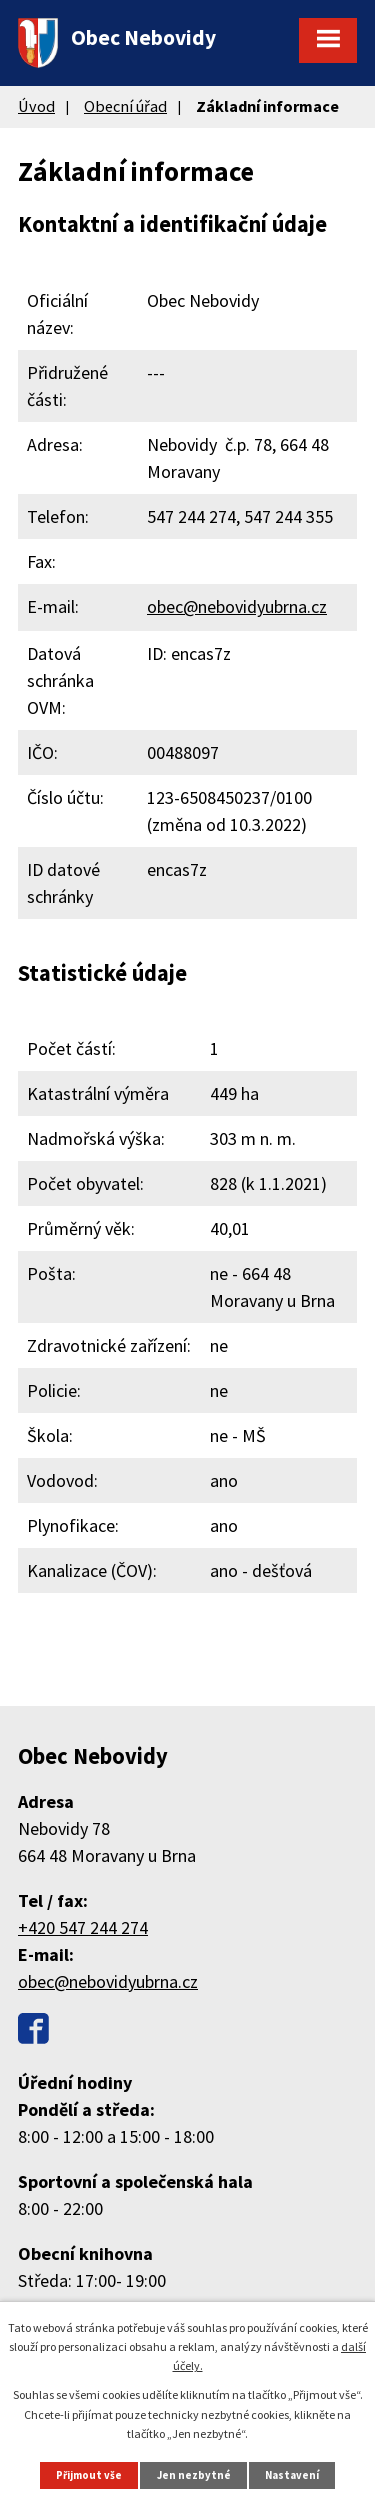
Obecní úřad (125, 106)
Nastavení (292, 2475)
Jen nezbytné (194, 2475)
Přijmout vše (89, 2475)
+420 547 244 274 (83, 1927)
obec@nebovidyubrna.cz (237, 606)
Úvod (36, 106)
